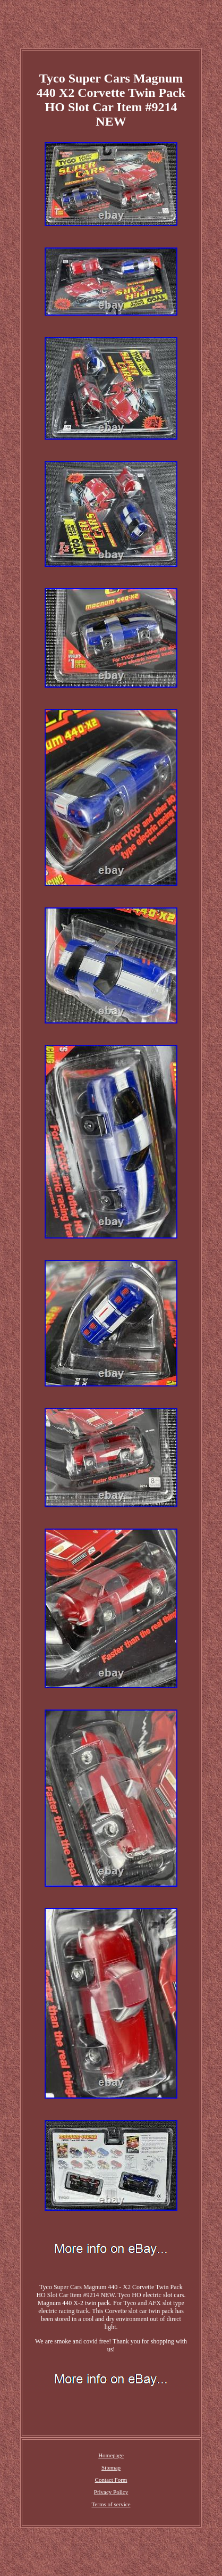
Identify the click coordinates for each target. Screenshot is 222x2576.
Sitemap (111, 2467)
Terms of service (110, 2504)
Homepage (111, 2455)
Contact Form (111, 2479)
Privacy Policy (111, 2492)
